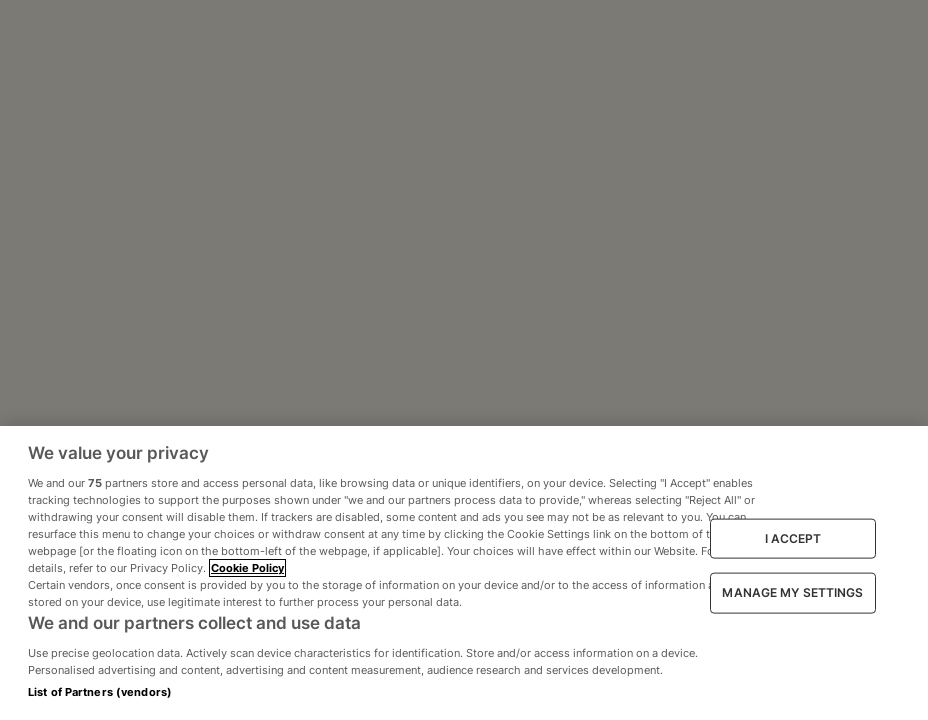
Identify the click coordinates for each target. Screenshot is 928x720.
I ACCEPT (793, 537)
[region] (464, 573)
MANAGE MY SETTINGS (792, 592)
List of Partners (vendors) (100, 692)
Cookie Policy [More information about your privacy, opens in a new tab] (247, 568)
